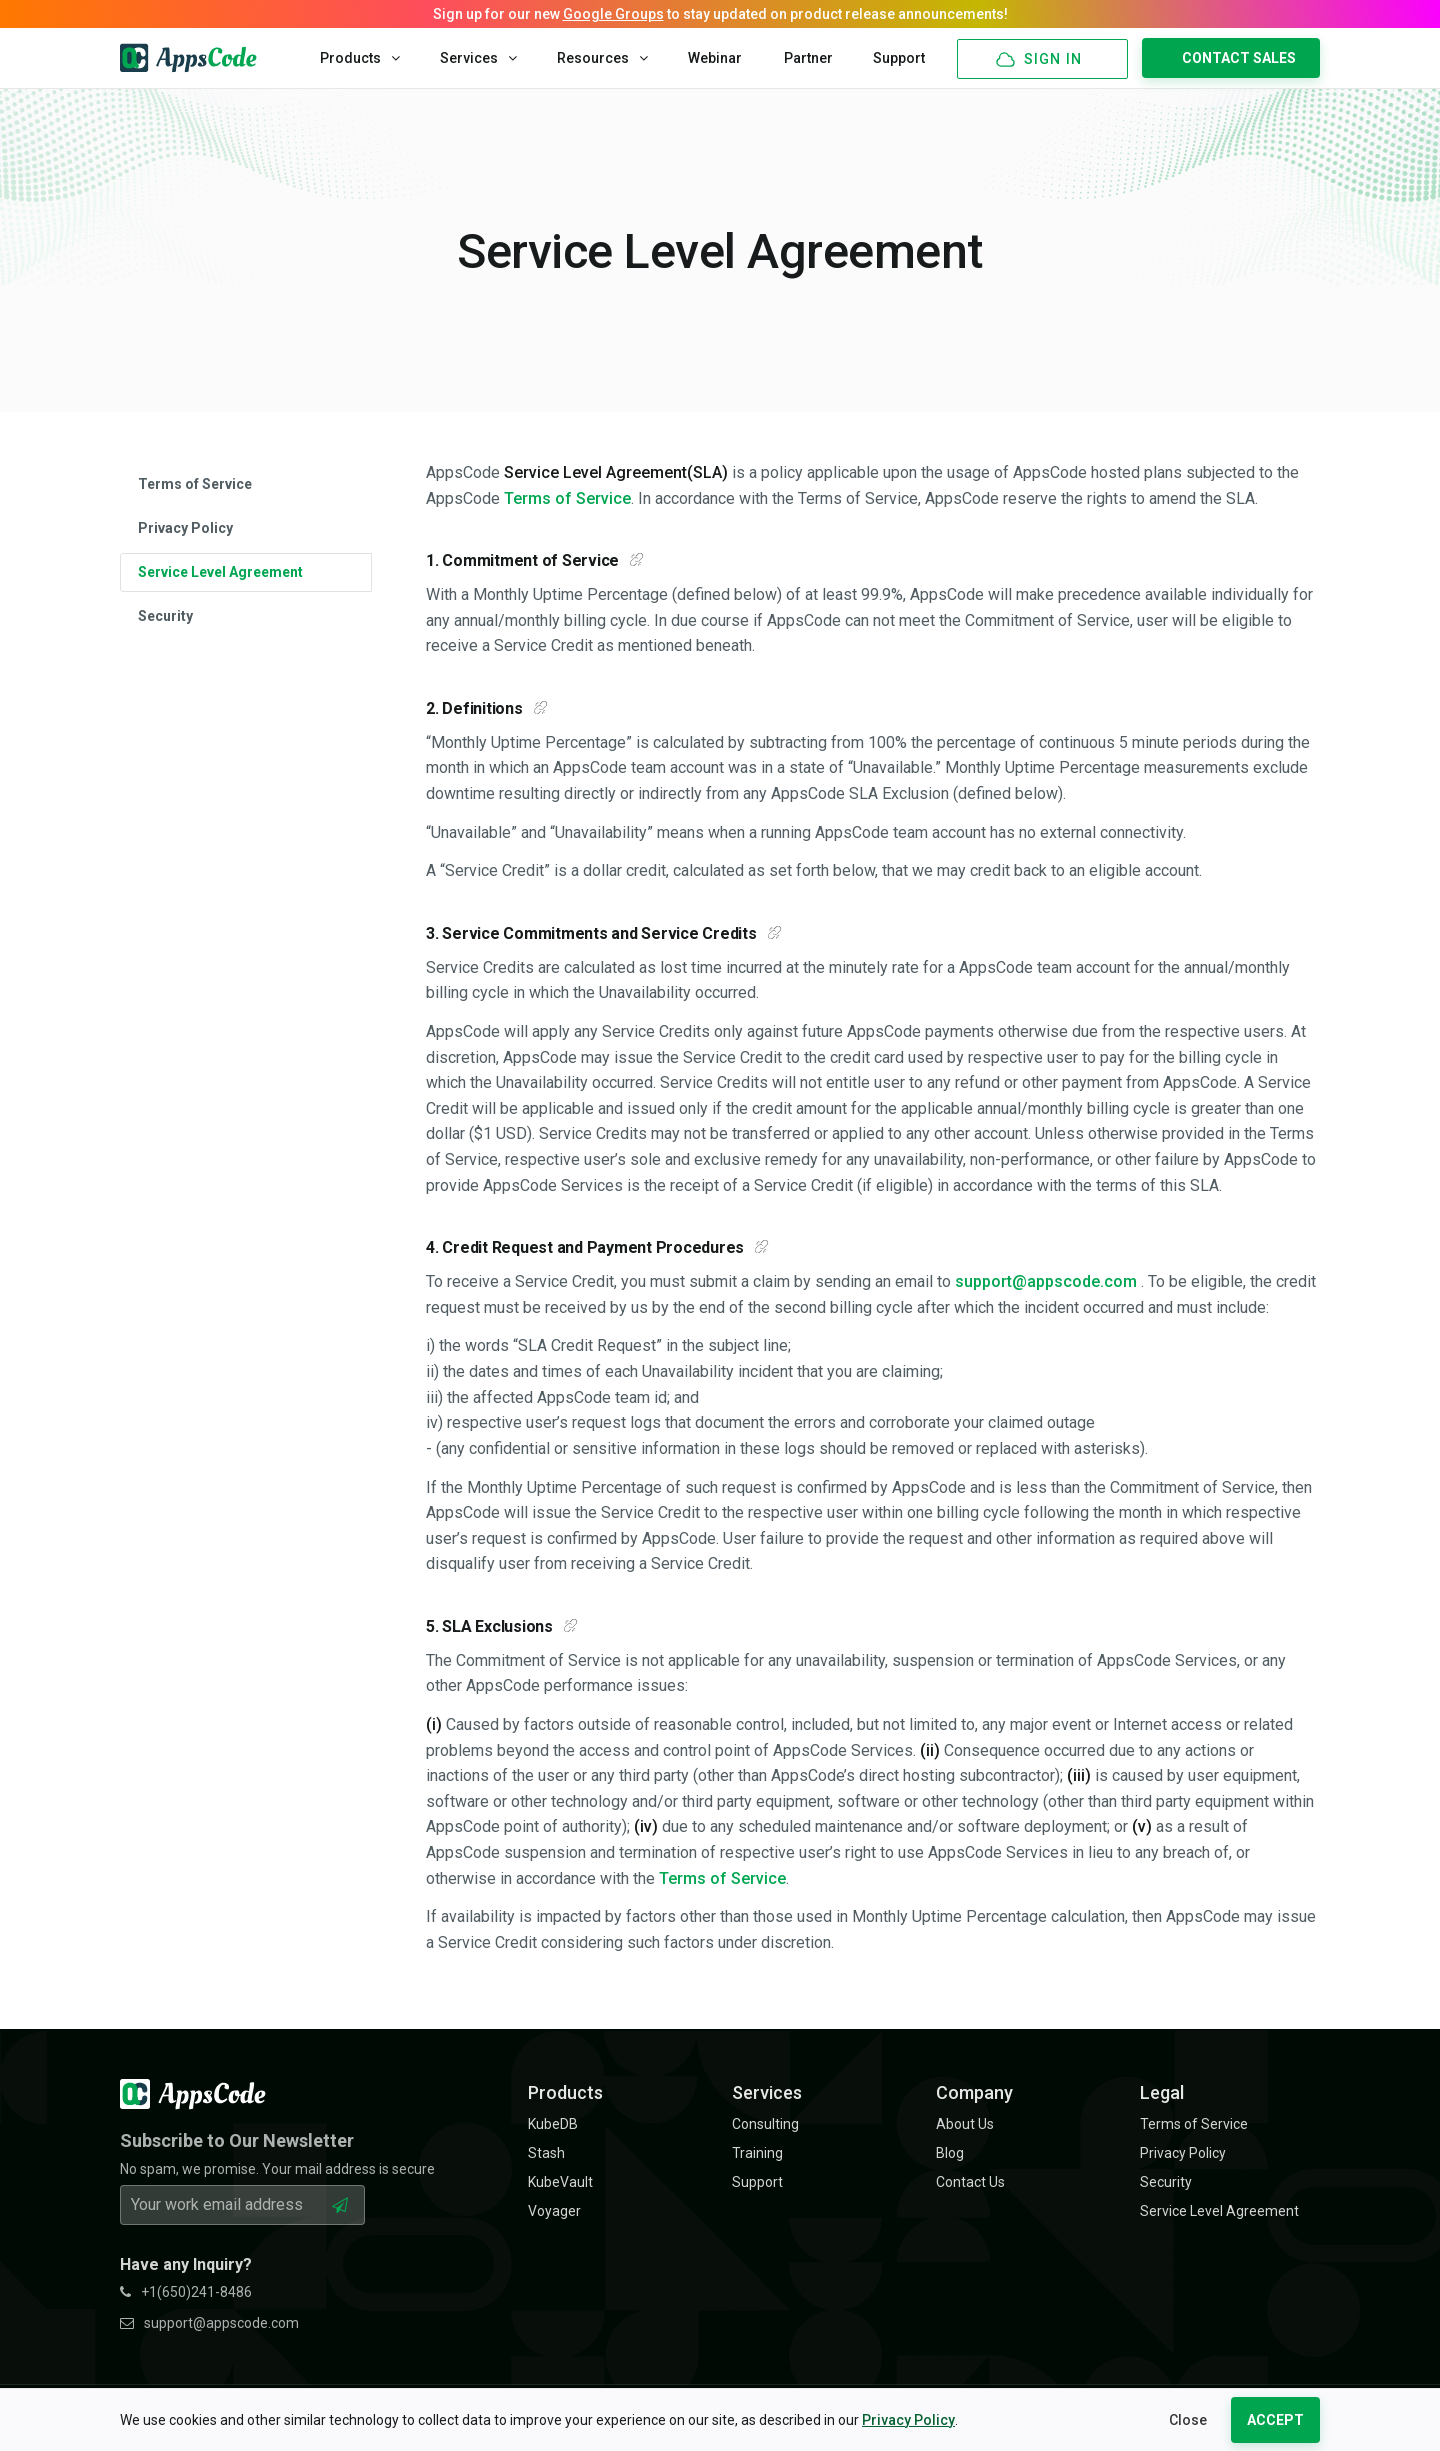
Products (360, 58)
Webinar (715, 58)
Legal (1162, 2092)
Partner (808, 58)
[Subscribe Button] (340, 2205)
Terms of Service (195, 484)
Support (899, 58)
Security (165, 616)
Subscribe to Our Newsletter (237, 2140)
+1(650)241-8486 (186, 2292)
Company (974, 2092)
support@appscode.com (1046, 1281)
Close (1188, 2420)
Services (478, 58)
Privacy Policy (908, 2420)
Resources (602, 58)
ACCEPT (1275, 2420)
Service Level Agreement (220, 572)
